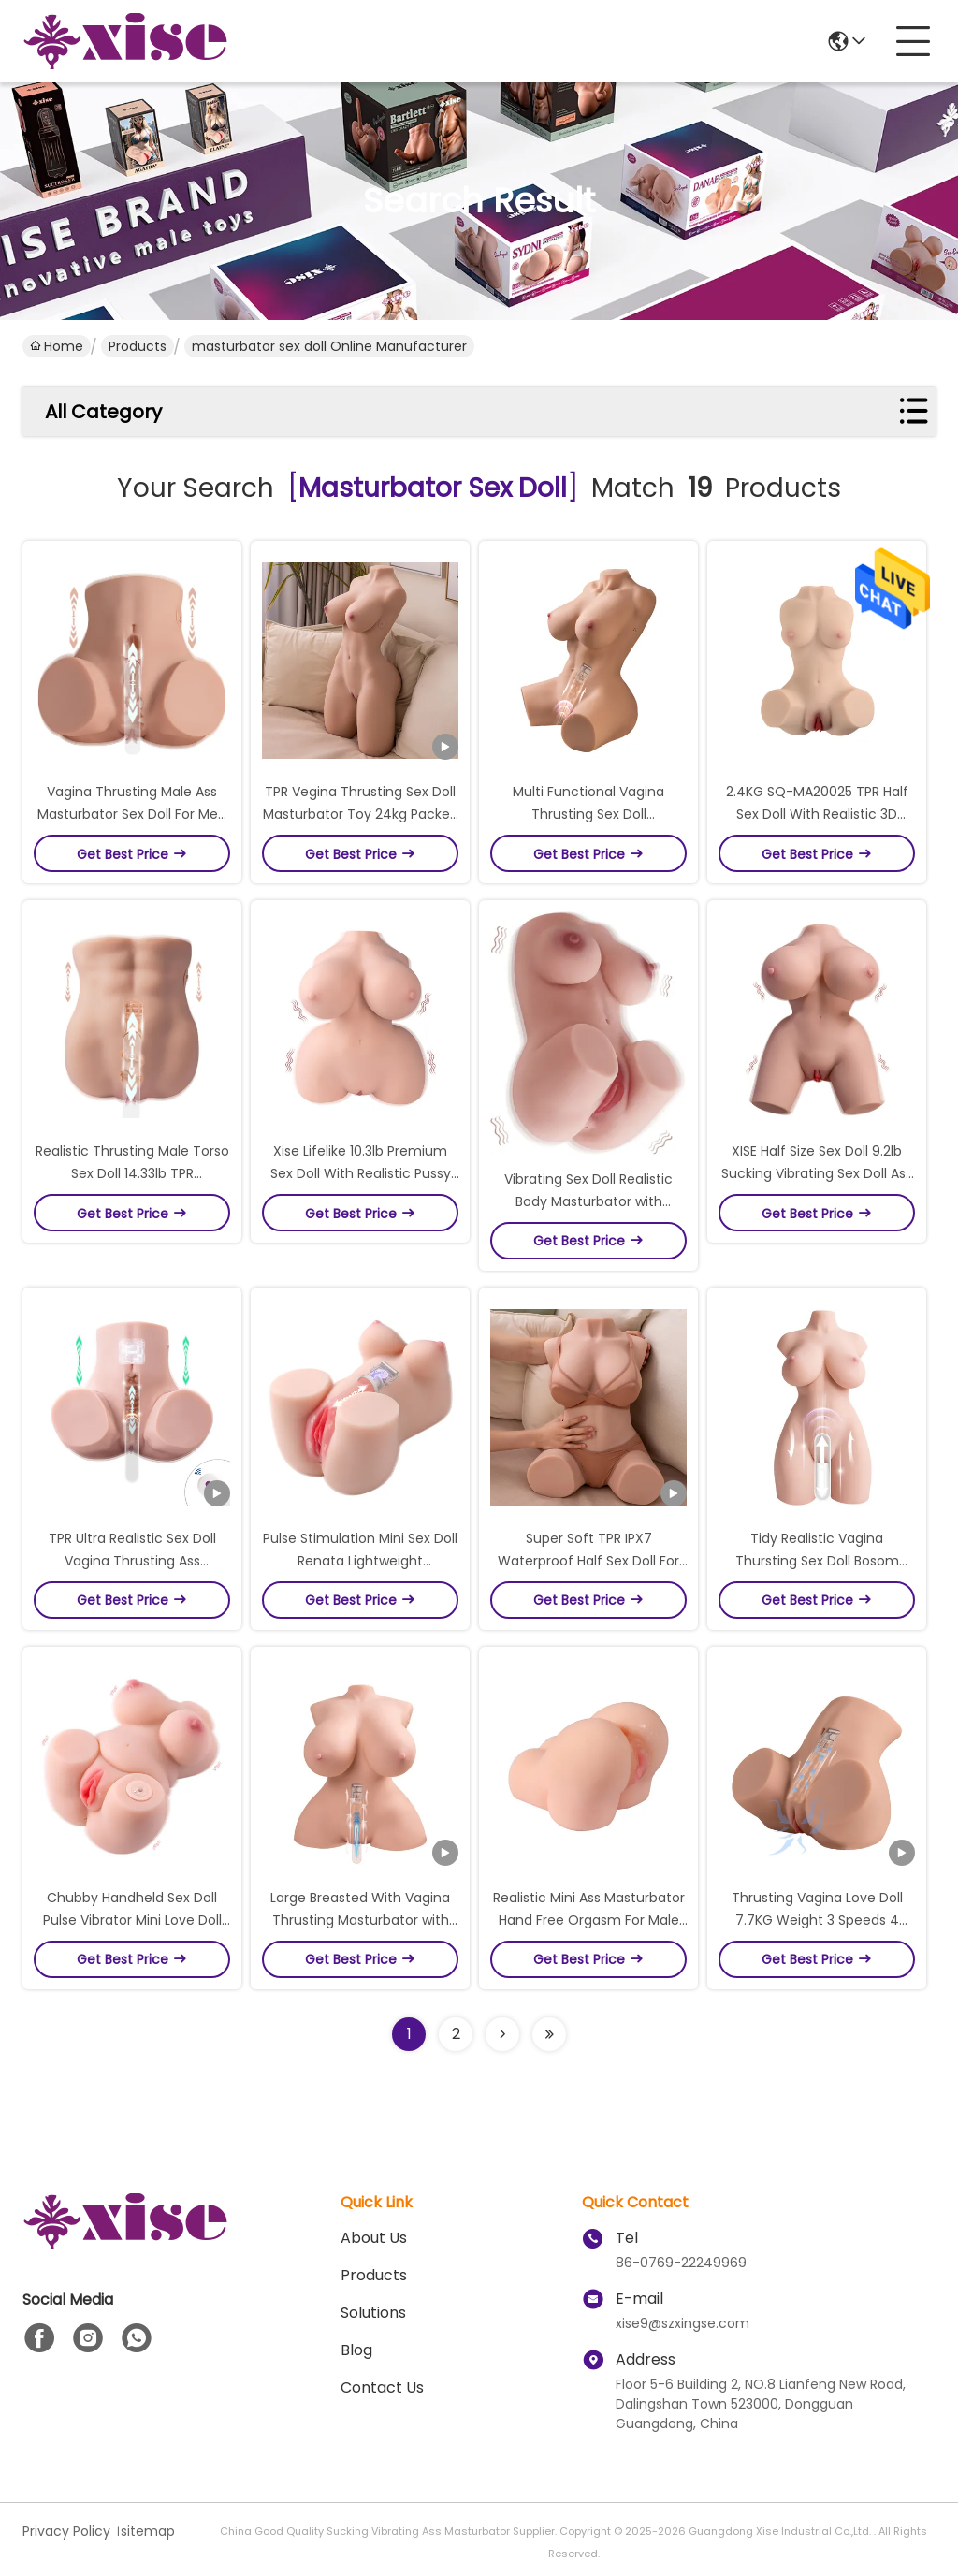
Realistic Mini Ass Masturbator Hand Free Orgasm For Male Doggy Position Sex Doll (589, 1920)
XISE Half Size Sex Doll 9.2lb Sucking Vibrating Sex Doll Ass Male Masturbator (816, 1173)
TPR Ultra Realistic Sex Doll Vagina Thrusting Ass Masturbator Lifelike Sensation (132, 1561)
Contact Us (382, 2387)
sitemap (148, 2531)
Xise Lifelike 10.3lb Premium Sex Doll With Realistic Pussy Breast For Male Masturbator (360, 1173)
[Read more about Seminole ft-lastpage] (549, 2034)
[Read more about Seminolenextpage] (502, 2034)
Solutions (373, 2312)
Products (138, 346)
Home (56, 346)
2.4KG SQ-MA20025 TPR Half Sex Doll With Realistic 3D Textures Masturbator (817, 814)
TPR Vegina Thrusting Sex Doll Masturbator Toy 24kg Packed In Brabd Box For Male (360, 814)
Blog (356, 2350)
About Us (374, 2238)
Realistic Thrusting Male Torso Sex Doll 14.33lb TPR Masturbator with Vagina (132, 1173)
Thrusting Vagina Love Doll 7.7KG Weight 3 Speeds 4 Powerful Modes (817, 1920)
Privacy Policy (66, 2531)
